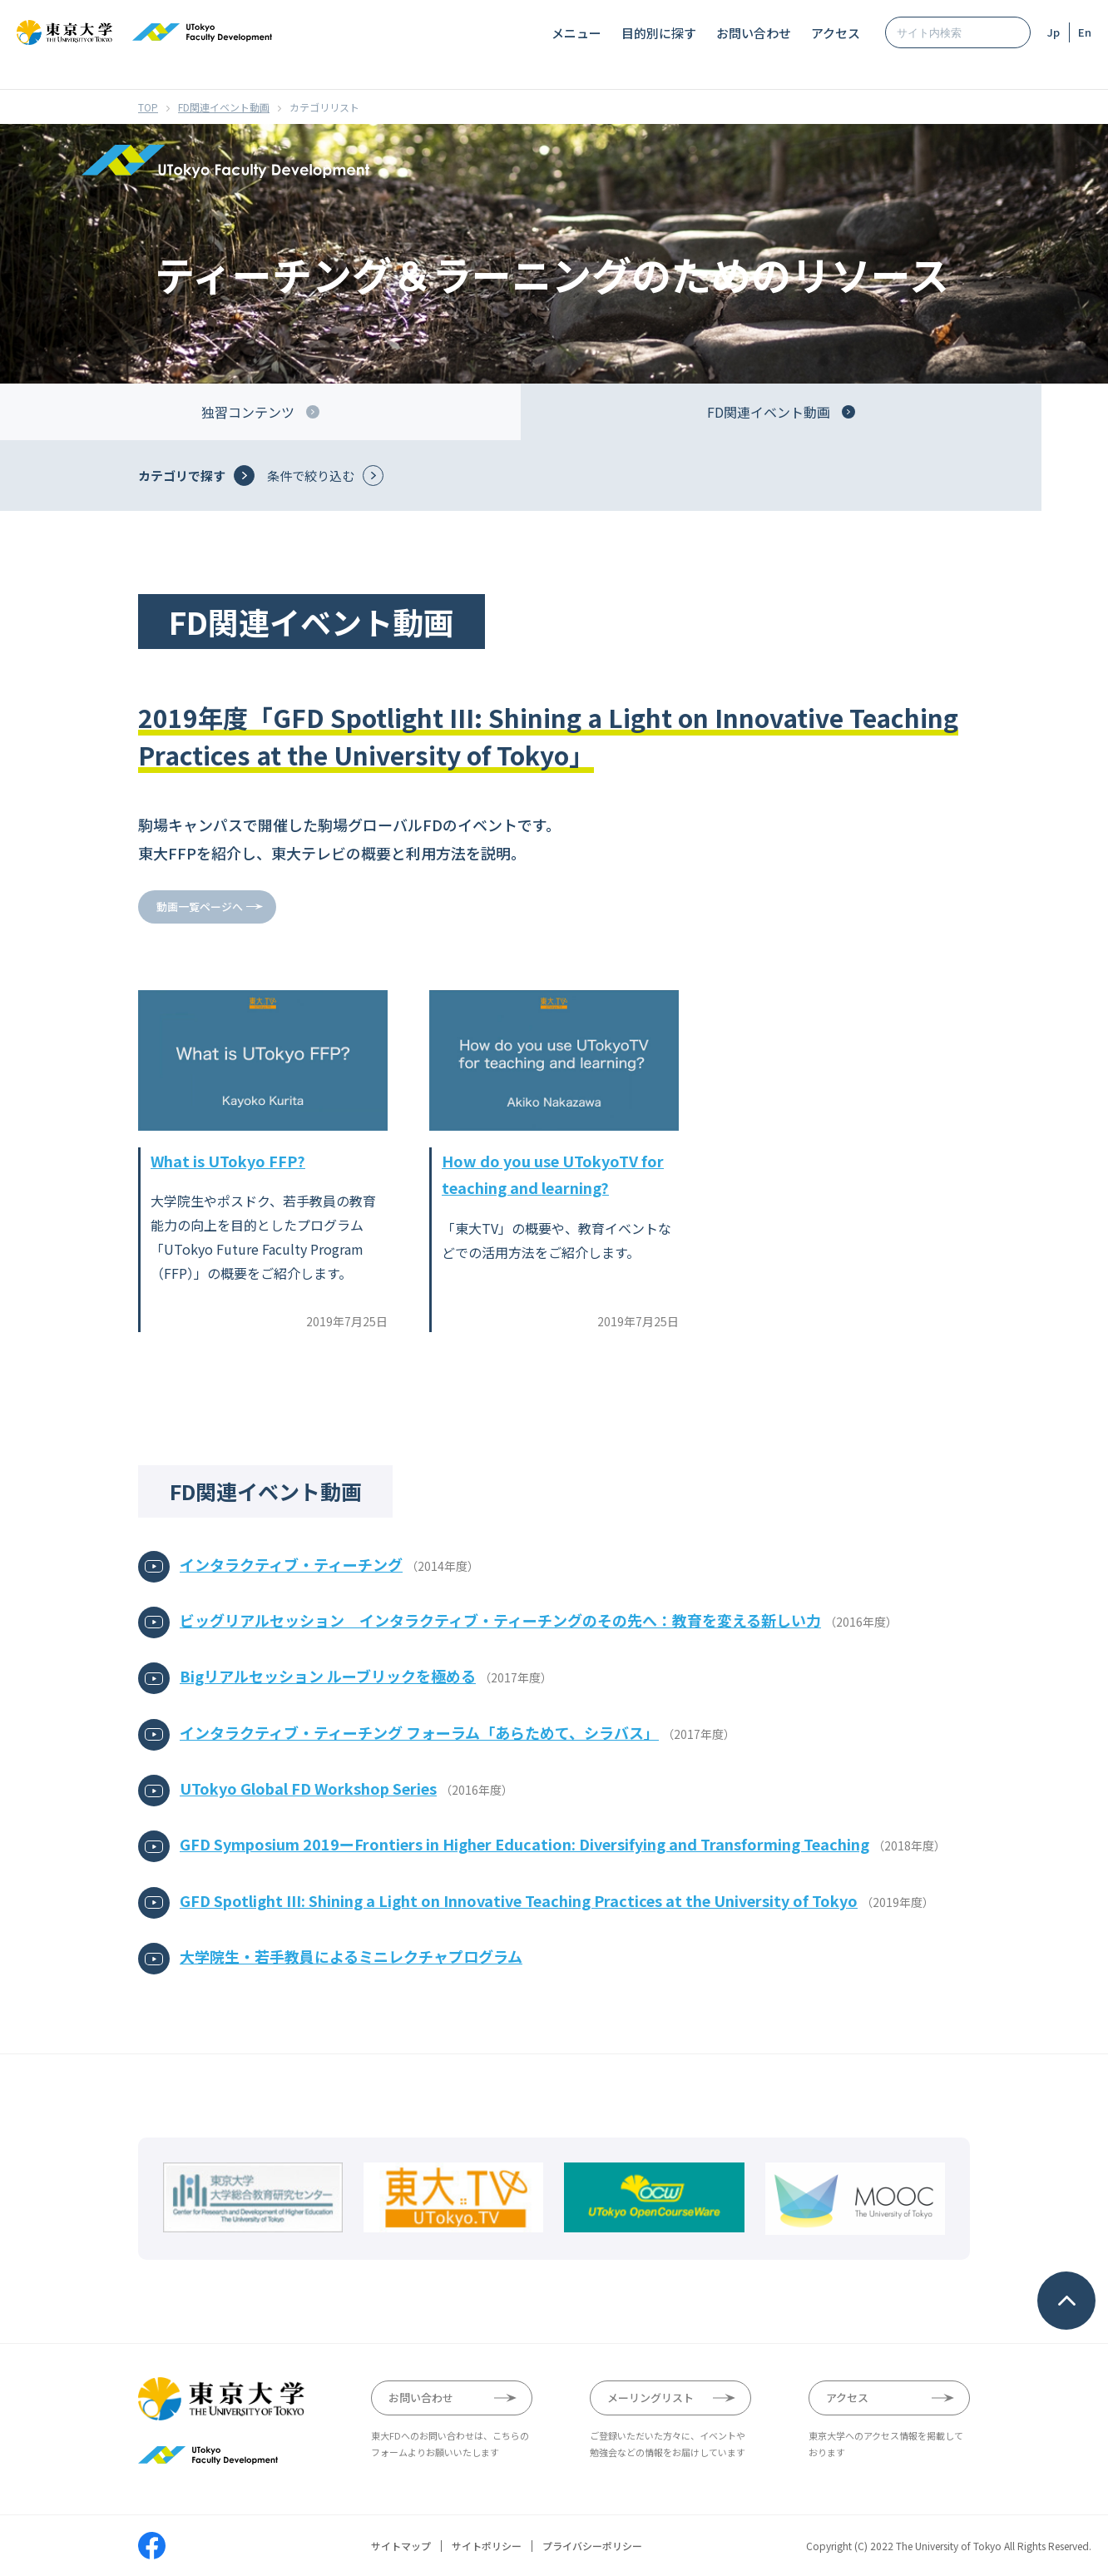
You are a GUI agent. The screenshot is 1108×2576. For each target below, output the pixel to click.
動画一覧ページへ (199, 906)
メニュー (576, 33)
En (1084, 32)
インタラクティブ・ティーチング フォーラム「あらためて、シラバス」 (419, 1732)
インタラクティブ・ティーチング (291, 1564)
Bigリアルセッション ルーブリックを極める (328, 1676)
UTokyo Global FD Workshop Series (308, 1788)
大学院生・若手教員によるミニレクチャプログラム (351, 1956)
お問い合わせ (753, 33)
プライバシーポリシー (592, 2546)
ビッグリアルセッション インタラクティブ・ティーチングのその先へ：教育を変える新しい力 (500, 1620)
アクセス (835, 33)
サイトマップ (401, 2546)
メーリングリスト (650, 2397)
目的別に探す (658, 33)
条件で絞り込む (310, 475)
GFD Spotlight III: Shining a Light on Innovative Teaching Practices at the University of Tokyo (519, 1900)
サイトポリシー (487, 2546)
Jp (1053, 32)
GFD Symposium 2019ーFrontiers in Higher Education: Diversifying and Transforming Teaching (524, 1844)
